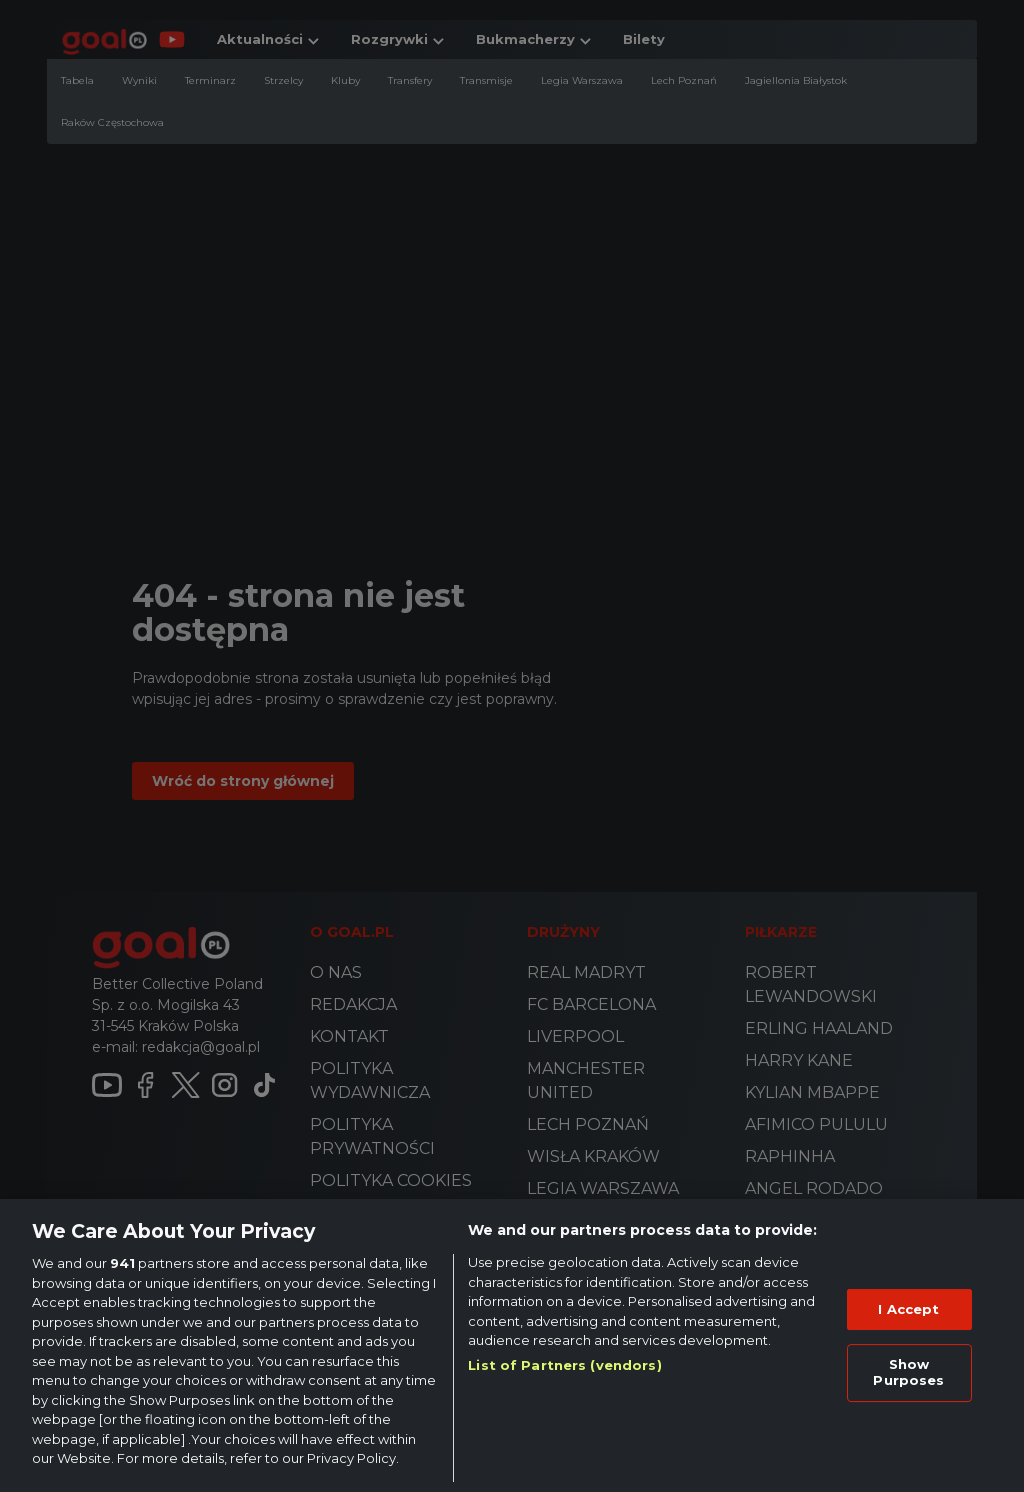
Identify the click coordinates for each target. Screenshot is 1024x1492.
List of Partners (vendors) (564, 1365)
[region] (512, 1345)
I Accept (908, 1309)
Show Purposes (908, 1372)
